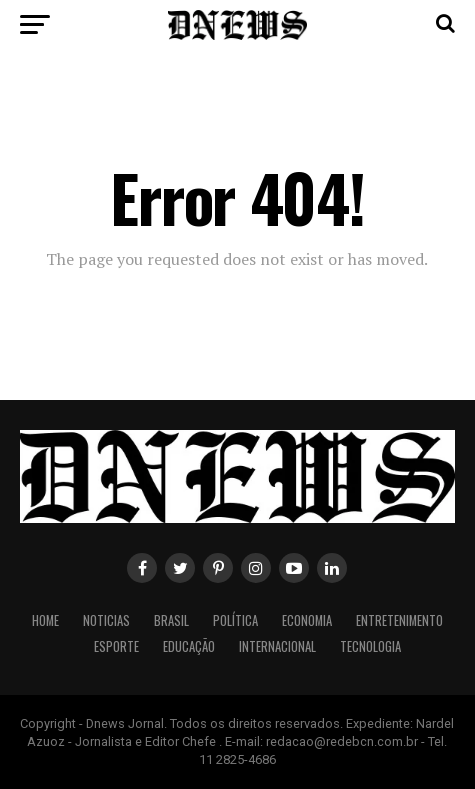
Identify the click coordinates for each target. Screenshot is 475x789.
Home (45, 620)
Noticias (106, 620)
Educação (189, 646)
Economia (307, 620)
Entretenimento (399, 620)
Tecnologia (370, 646)
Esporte (116, 646)
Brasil (171, 620)
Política (235, 620)
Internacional (277, 646)
